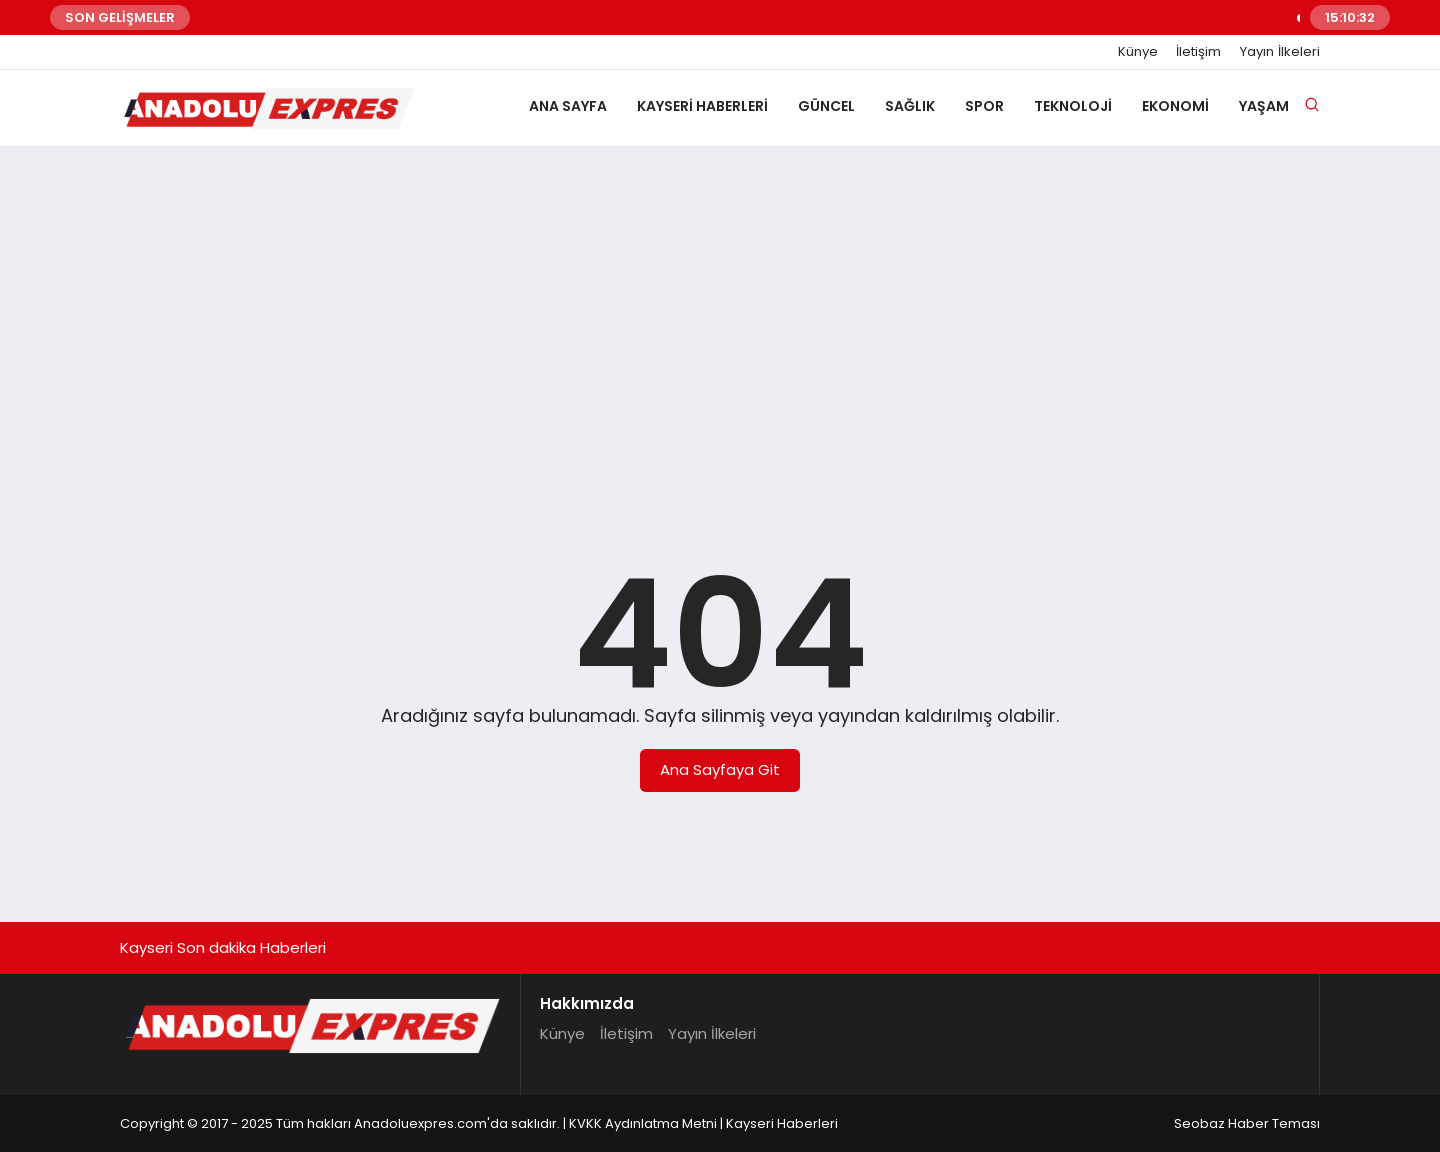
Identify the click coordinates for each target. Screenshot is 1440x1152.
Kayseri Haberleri (702, 106)
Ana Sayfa (568, 106)
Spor (984, 106)
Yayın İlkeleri (1280, 52)
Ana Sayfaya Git (720, 769)
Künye (1138, 52)
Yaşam (1264, 106)
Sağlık (910, 106)
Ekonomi (1175, 106)
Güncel (826, 106)
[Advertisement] (720, 317)
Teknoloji (1073, 106)
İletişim (1198, 52)
